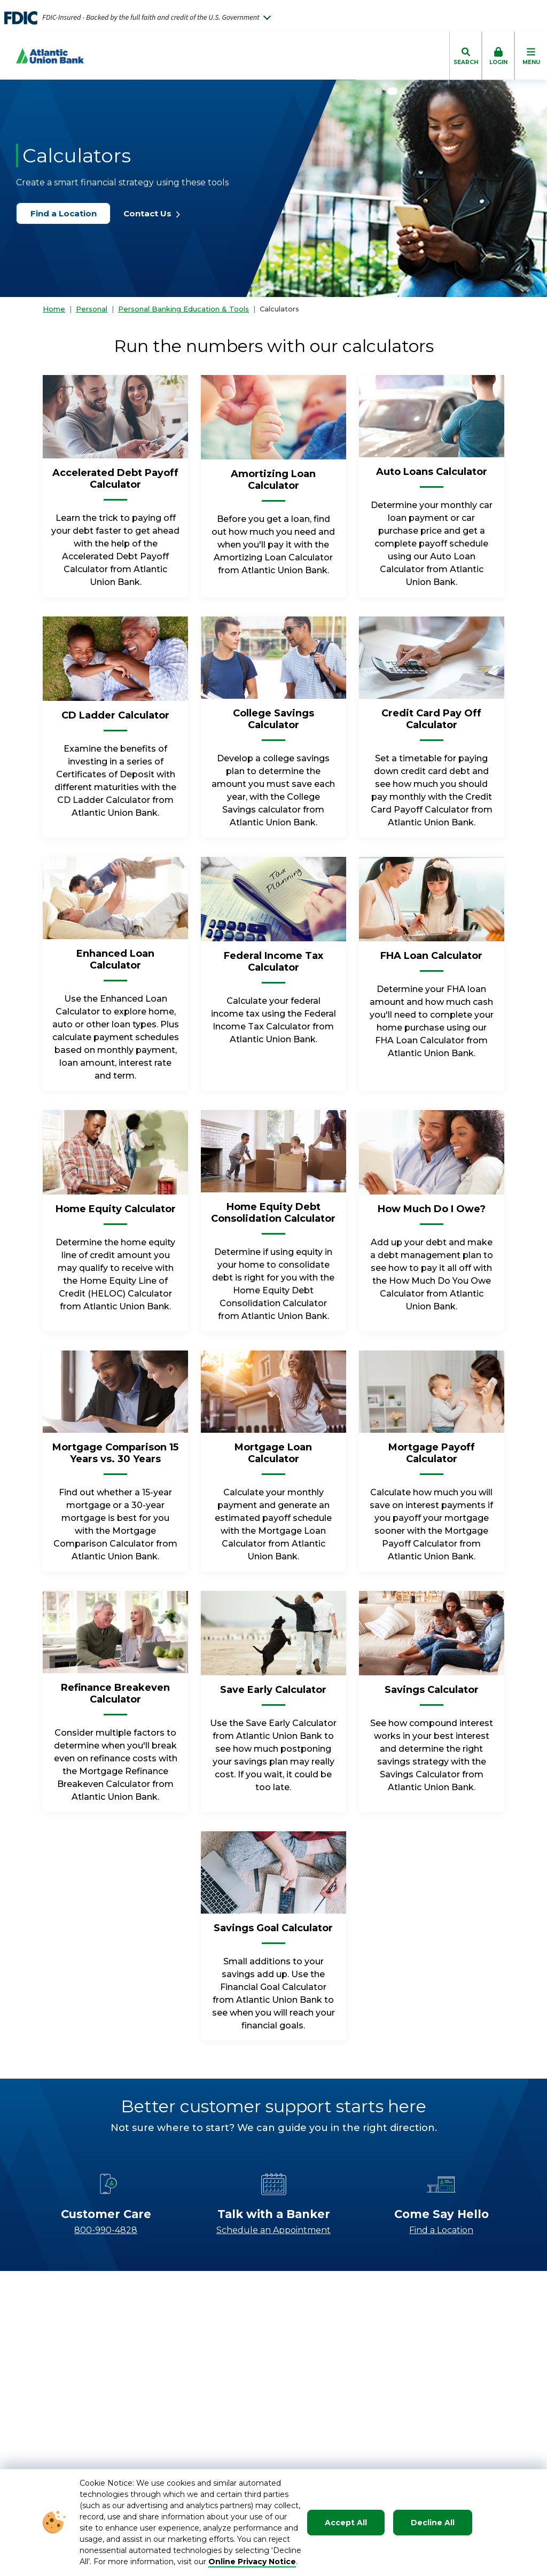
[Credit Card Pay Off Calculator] (432, 723)
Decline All (433, 2522)
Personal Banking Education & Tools (183, 309)
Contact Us (152, 213)
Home (54, 309)
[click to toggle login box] (498, 56)
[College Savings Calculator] (273, 723)
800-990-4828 (105, 2230)
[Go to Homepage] (42, 56)
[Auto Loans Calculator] (431, 476)
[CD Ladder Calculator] (115, 719)
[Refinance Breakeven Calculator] (115, 1698)
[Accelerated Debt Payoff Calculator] (115, 483)
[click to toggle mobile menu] (530, 56)
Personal (91, 309)
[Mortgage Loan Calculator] (273, 1457)
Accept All (346, 2522)
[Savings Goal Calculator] (273, 1932)
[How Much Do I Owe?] (432, 1213)
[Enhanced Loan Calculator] (115, 964)
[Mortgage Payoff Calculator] (432, 1457)
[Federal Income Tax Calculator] (273, 966)
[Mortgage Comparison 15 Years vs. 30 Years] (115, 1457)
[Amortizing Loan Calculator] (273, 484)
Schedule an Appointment (273, 2230)
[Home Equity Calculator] (116, 1213)
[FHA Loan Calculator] (431, 960)
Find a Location (68, 213)
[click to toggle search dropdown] (465, 56)
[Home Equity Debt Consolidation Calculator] (273, 1217)
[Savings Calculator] (432, 1694)
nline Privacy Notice (255, 2561)
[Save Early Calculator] (273, 1694)
